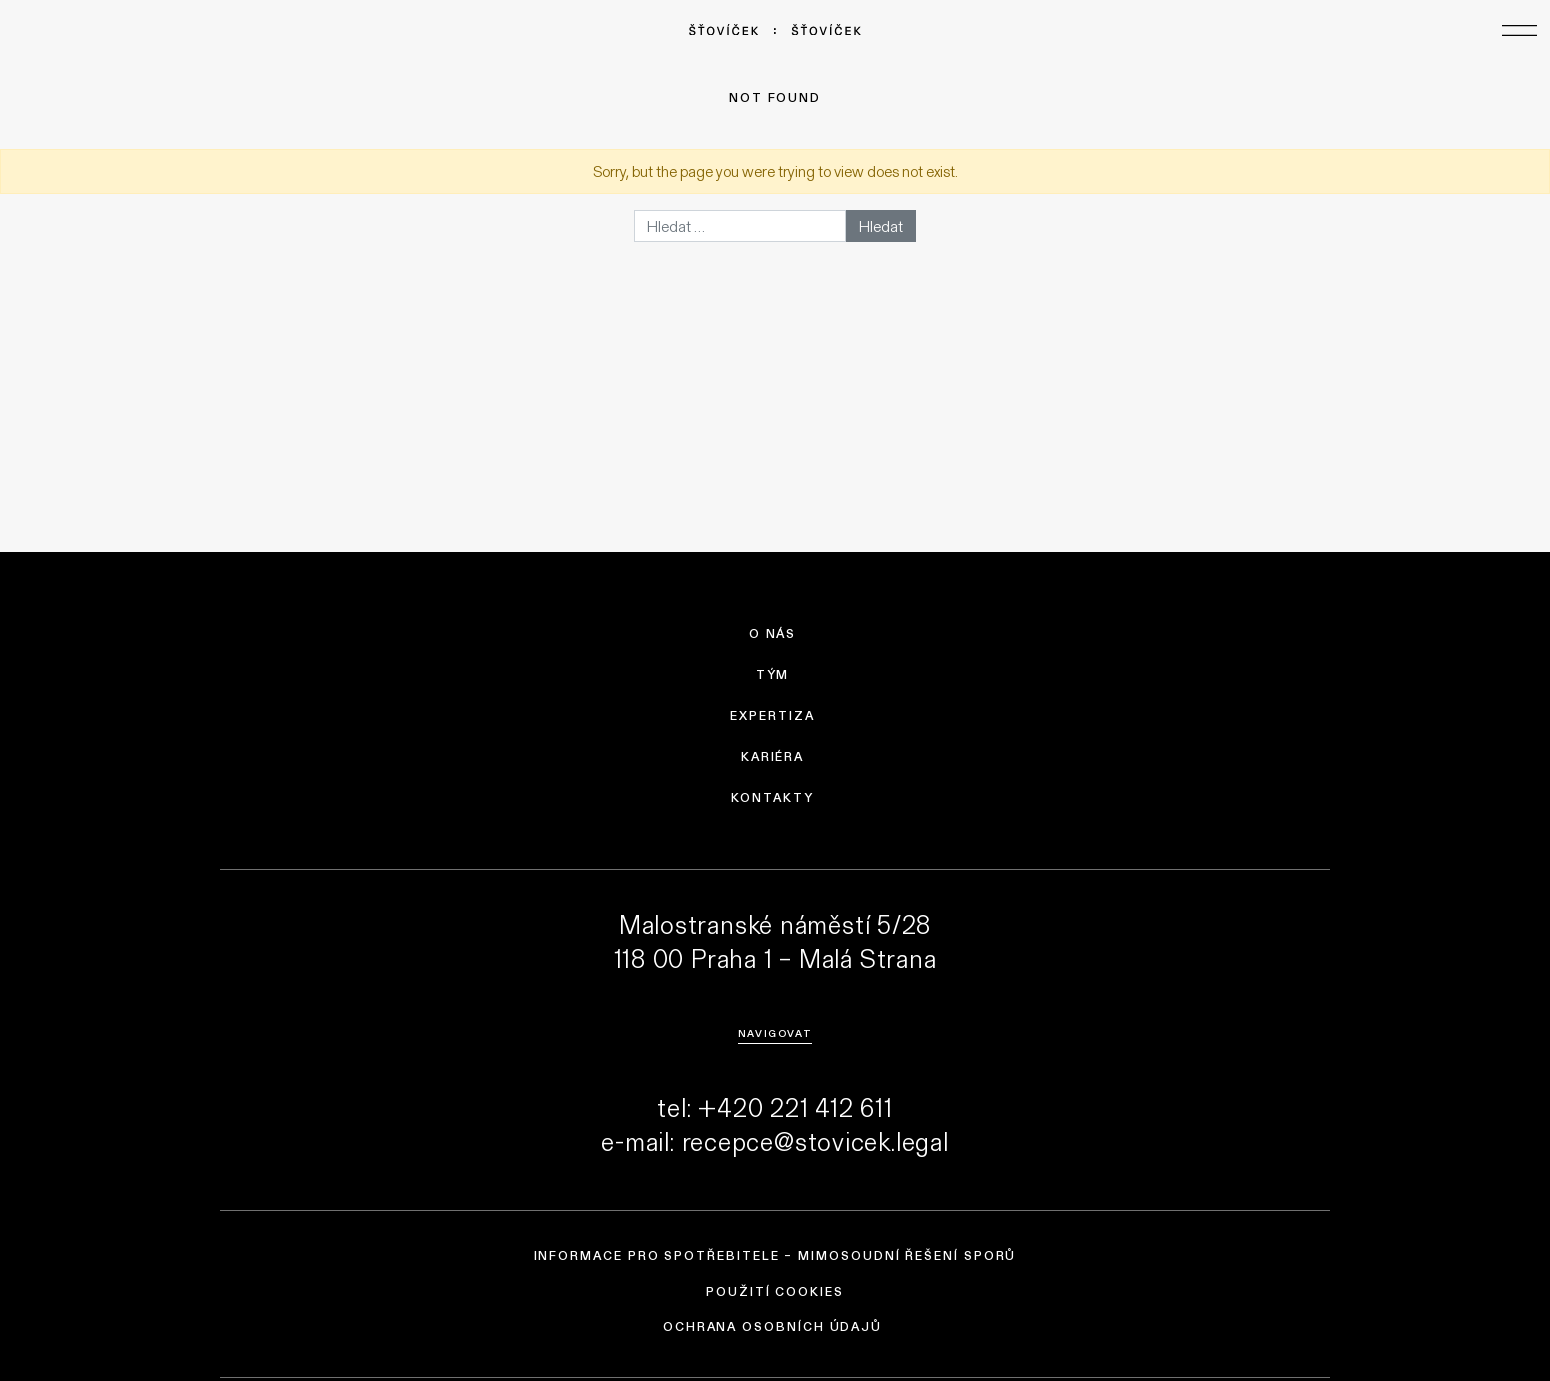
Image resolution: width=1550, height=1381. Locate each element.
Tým (773, 675)
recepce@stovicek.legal (815, 1141)
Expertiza (772, 716)
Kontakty (772, 798)
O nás (773, 634)
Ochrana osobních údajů (772, 1327)
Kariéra (772, 757)
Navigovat (775, 1033)
